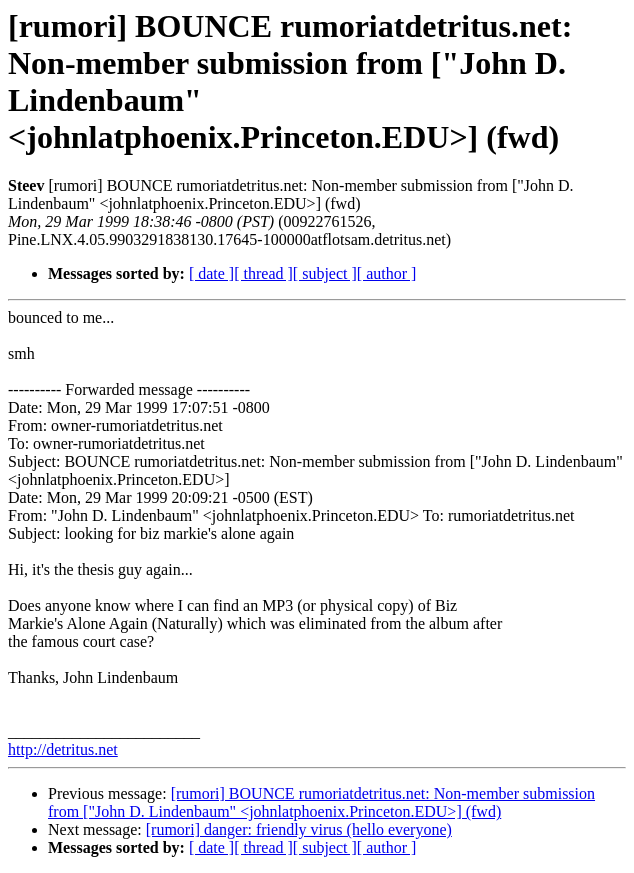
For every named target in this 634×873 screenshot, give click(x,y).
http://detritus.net (63, 749)
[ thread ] (263, 273)
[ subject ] (325, 273)
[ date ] (211, 273)
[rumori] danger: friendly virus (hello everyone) (299, 829)
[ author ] (387, 273)
